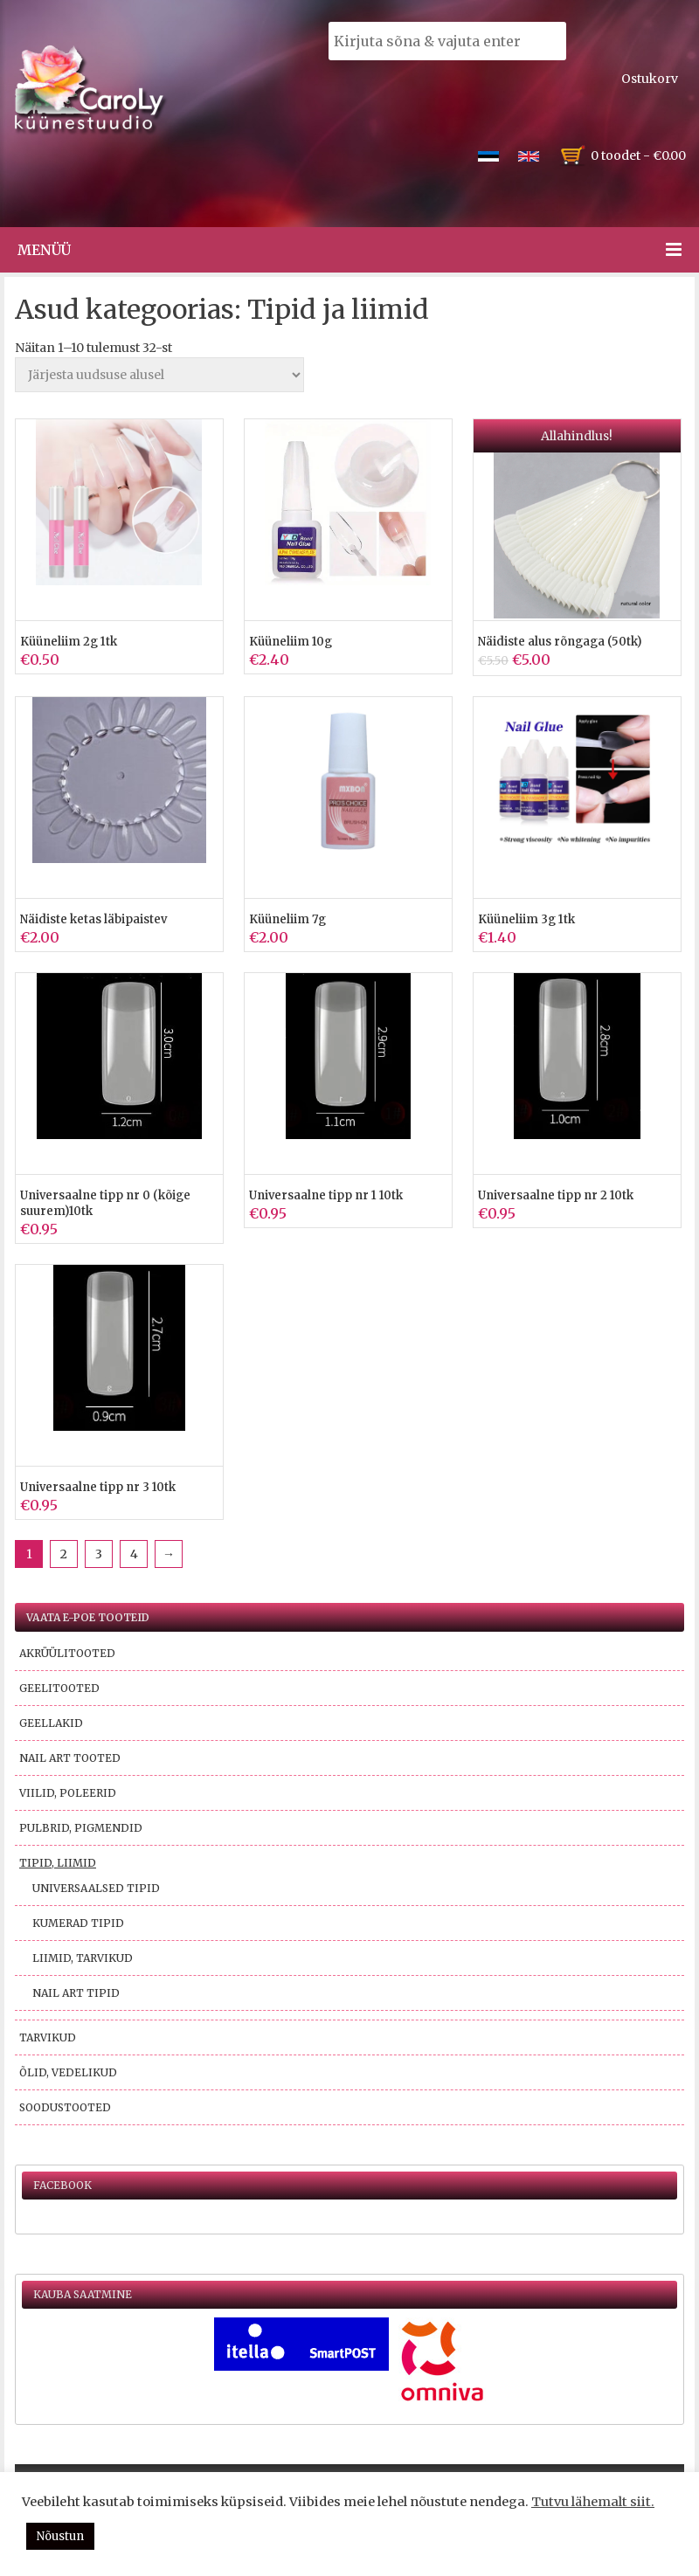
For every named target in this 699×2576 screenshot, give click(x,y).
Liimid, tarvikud (82, 1958)
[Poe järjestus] (159, 374)
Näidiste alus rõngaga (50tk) (560, 641)
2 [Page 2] (63, 1554)
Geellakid (51, 1723)
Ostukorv (649, 78)
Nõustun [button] (60, 2536)
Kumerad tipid (78, 1923)
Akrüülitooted (67, 1653)
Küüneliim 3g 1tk (526, 919)
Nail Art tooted (70, 1758)
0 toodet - (638, 155)
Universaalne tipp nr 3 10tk (98, 1487)
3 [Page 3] (98, 1554)
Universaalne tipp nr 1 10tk (326, 1195)
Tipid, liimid (57, 1862)
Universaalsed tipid (96, 1888)
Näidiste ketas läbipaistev (93, 919)
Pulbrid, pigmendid (80, 1827)
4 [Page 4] (134, 1554)
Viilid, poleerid (67, 1792)
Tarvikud (47, 2037)
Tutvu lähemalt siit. (592, 2502)
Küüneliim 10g (290, 641)
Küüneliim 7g (287, 919)
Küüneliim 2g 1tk (68, 641)
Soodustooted (65, 2107)
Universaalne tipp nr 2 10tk (555, 1195)
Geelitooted (59, 1688)
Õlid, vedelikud (68, 2072)
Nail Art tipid (76, 1992)
